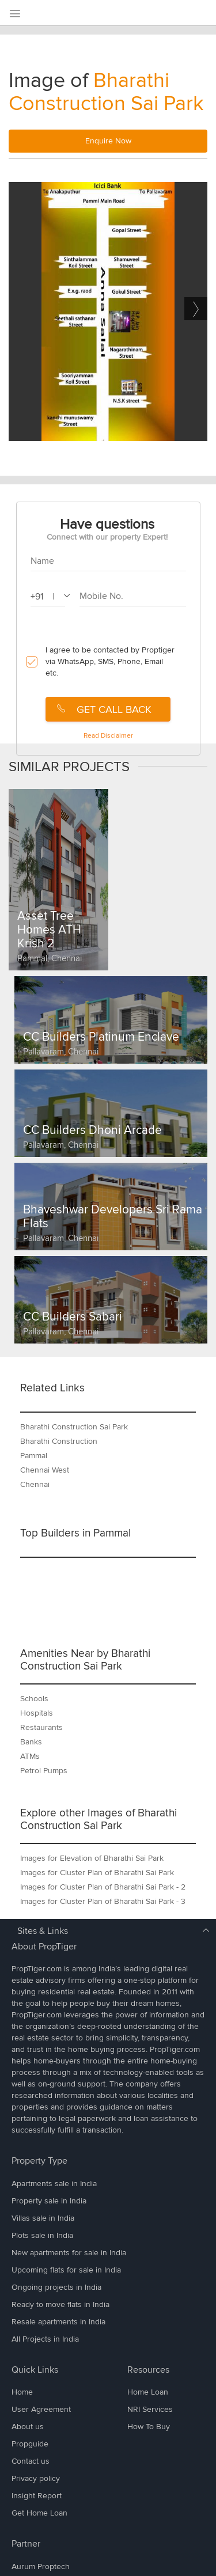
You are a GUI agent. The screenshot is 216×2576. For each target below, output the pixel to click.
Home (22, 2392)
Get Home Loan (39, 2513)
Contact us (31, 2461)
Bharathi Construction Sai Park (106, 92)
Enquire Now (108, 141)
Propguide (30, 2444)
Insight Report (37, 2496)
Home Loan (147, 2392)
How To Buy (148, 2426)
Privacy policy (36, 2478)
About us (28, 2426)
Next (195, 308)
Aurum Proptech (41, 2566)
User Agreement (41, 2409)
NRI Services (150, 2409)
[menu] (14, 14)
